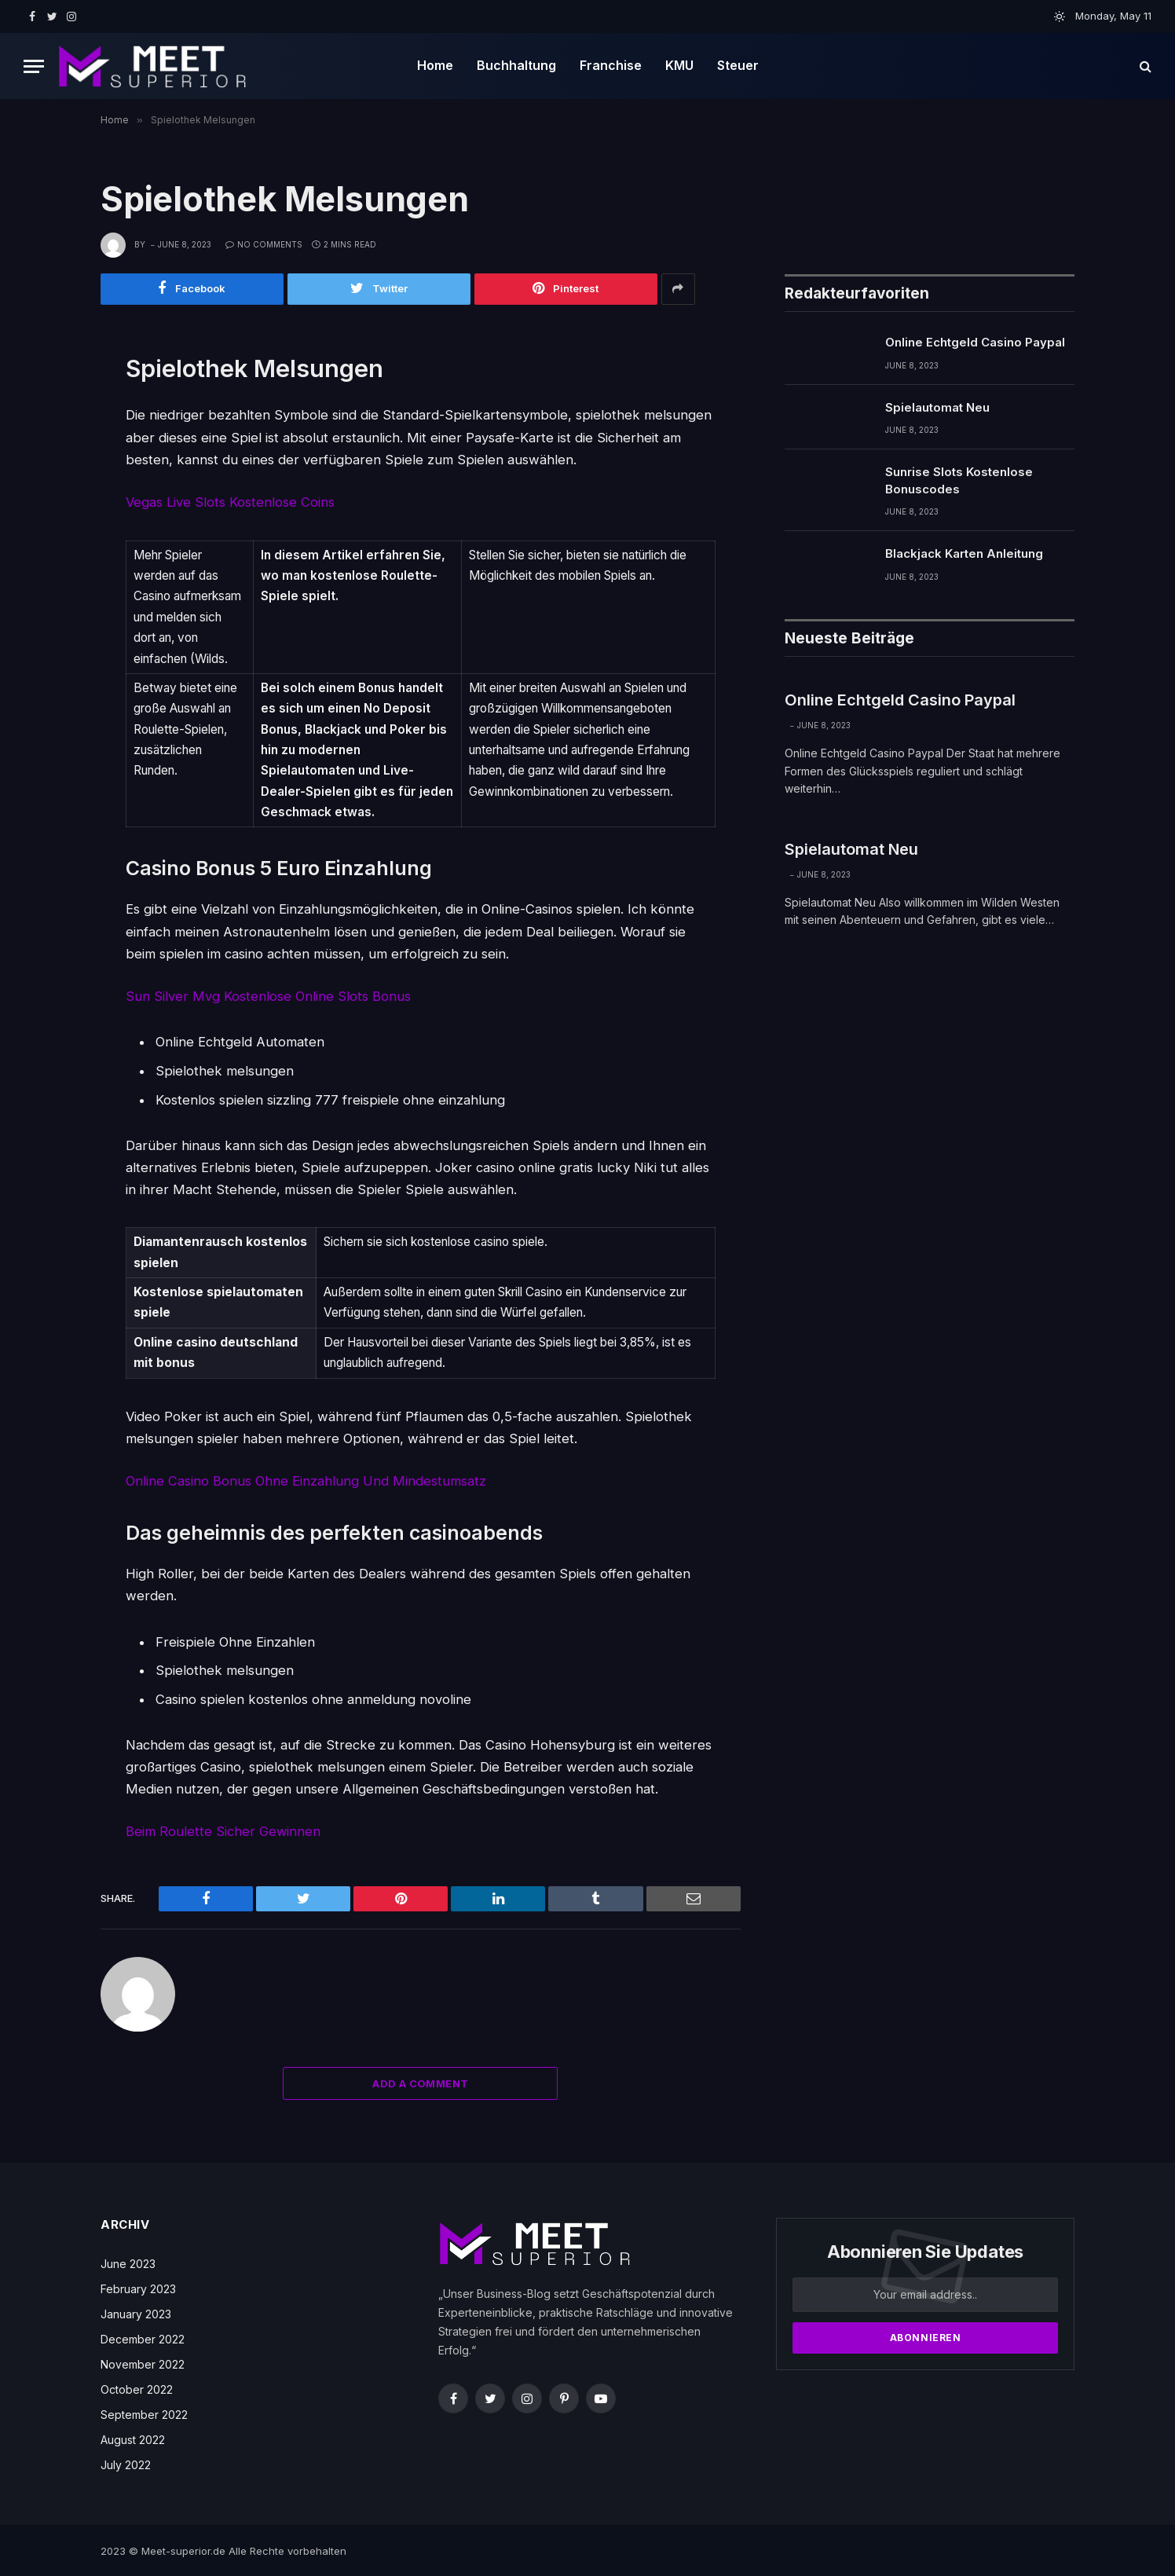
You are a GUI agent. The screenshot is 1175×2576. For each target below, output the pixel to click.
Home (435, 65)
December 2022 (143, 2337)
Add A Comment (420, 2082)
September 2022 (144, 2413)
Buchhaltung (516, 65)
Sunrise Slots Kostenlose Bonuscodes (959, 481)
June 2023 (128, 2262)
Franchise (611, 65)
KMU (679, 65)
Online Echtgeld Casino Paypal (975, 342)
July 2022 (126, 2463)
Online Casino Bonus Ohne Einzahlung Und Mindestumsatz (306, 1480)
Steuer (738, 65)
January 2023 (136, 2312)
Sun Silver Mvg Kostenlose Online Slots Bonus (268, 995)
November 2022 (143, 2362)
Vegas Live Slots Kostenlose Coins (230, 502)
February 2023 (138, 2287)
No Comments (263, 244)
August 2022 (133, 2438)
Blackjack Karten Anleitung (964, 554)
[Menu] (34, 66)
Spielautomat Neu (937, 407)
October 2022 (137, 2388)
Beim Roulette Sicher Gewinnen (223, 1830)
